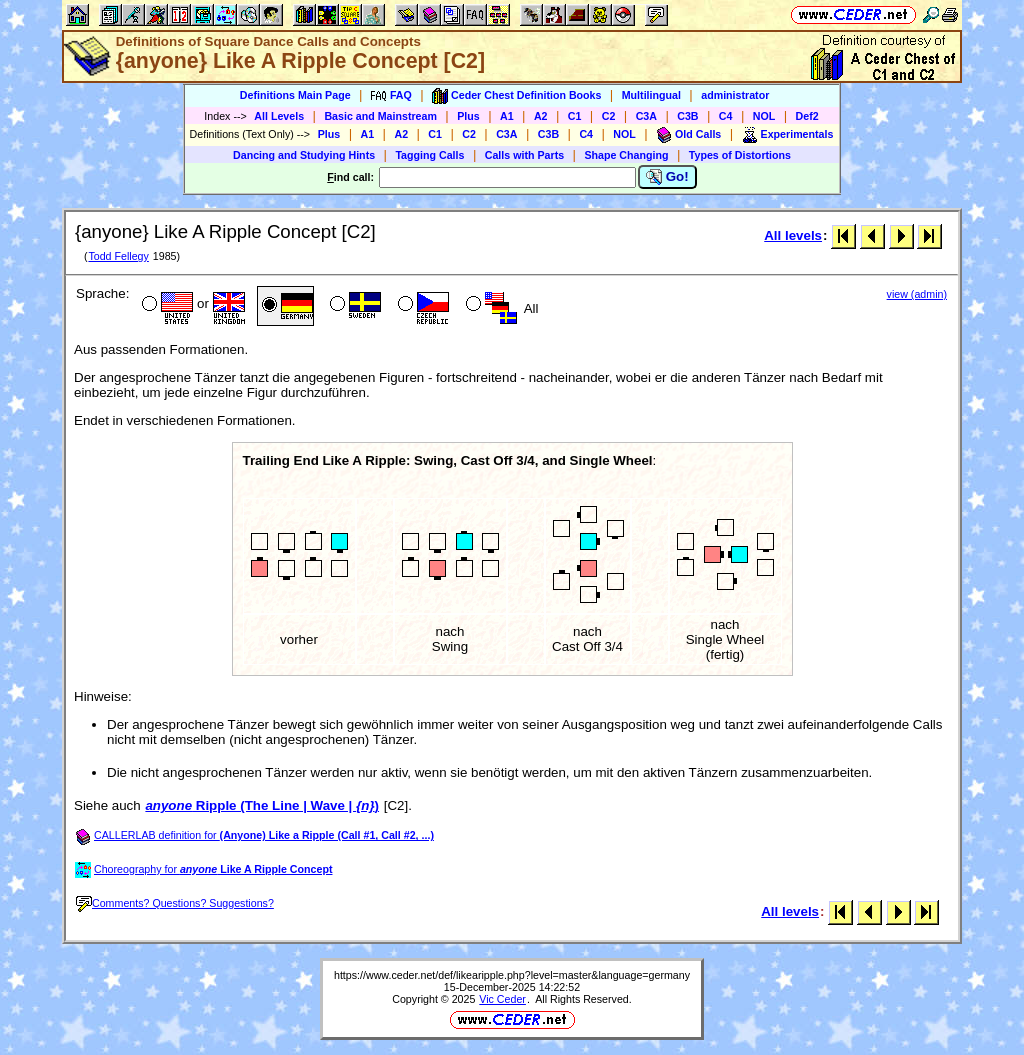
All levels (793, 235)
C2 (609, 116)
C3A (646, 116)
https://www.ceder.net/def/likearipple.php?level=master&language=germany (512, 975)
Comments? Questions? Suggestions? (175, 903)
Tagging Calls (429, 155)
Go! (667, 177)
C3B (687, 116)
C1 (575, 116)
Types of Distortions (740, 155)
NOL (764, 116)
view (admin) (917, 294)
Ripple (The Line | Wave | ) (262, 805)
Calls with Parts (524, 155)
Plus (468, 116)
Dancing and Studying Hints (304, 155)
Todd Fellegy (118, 256)
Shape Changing (626, 155)
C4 (726, 116)
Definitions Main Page (295, 95)
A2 (541, 116)
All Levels (279, 116)
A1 (507, 116)
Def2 (807, 116)
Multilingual (651, 95)
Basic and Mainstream (380, 116)
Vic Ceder (502, 999)
